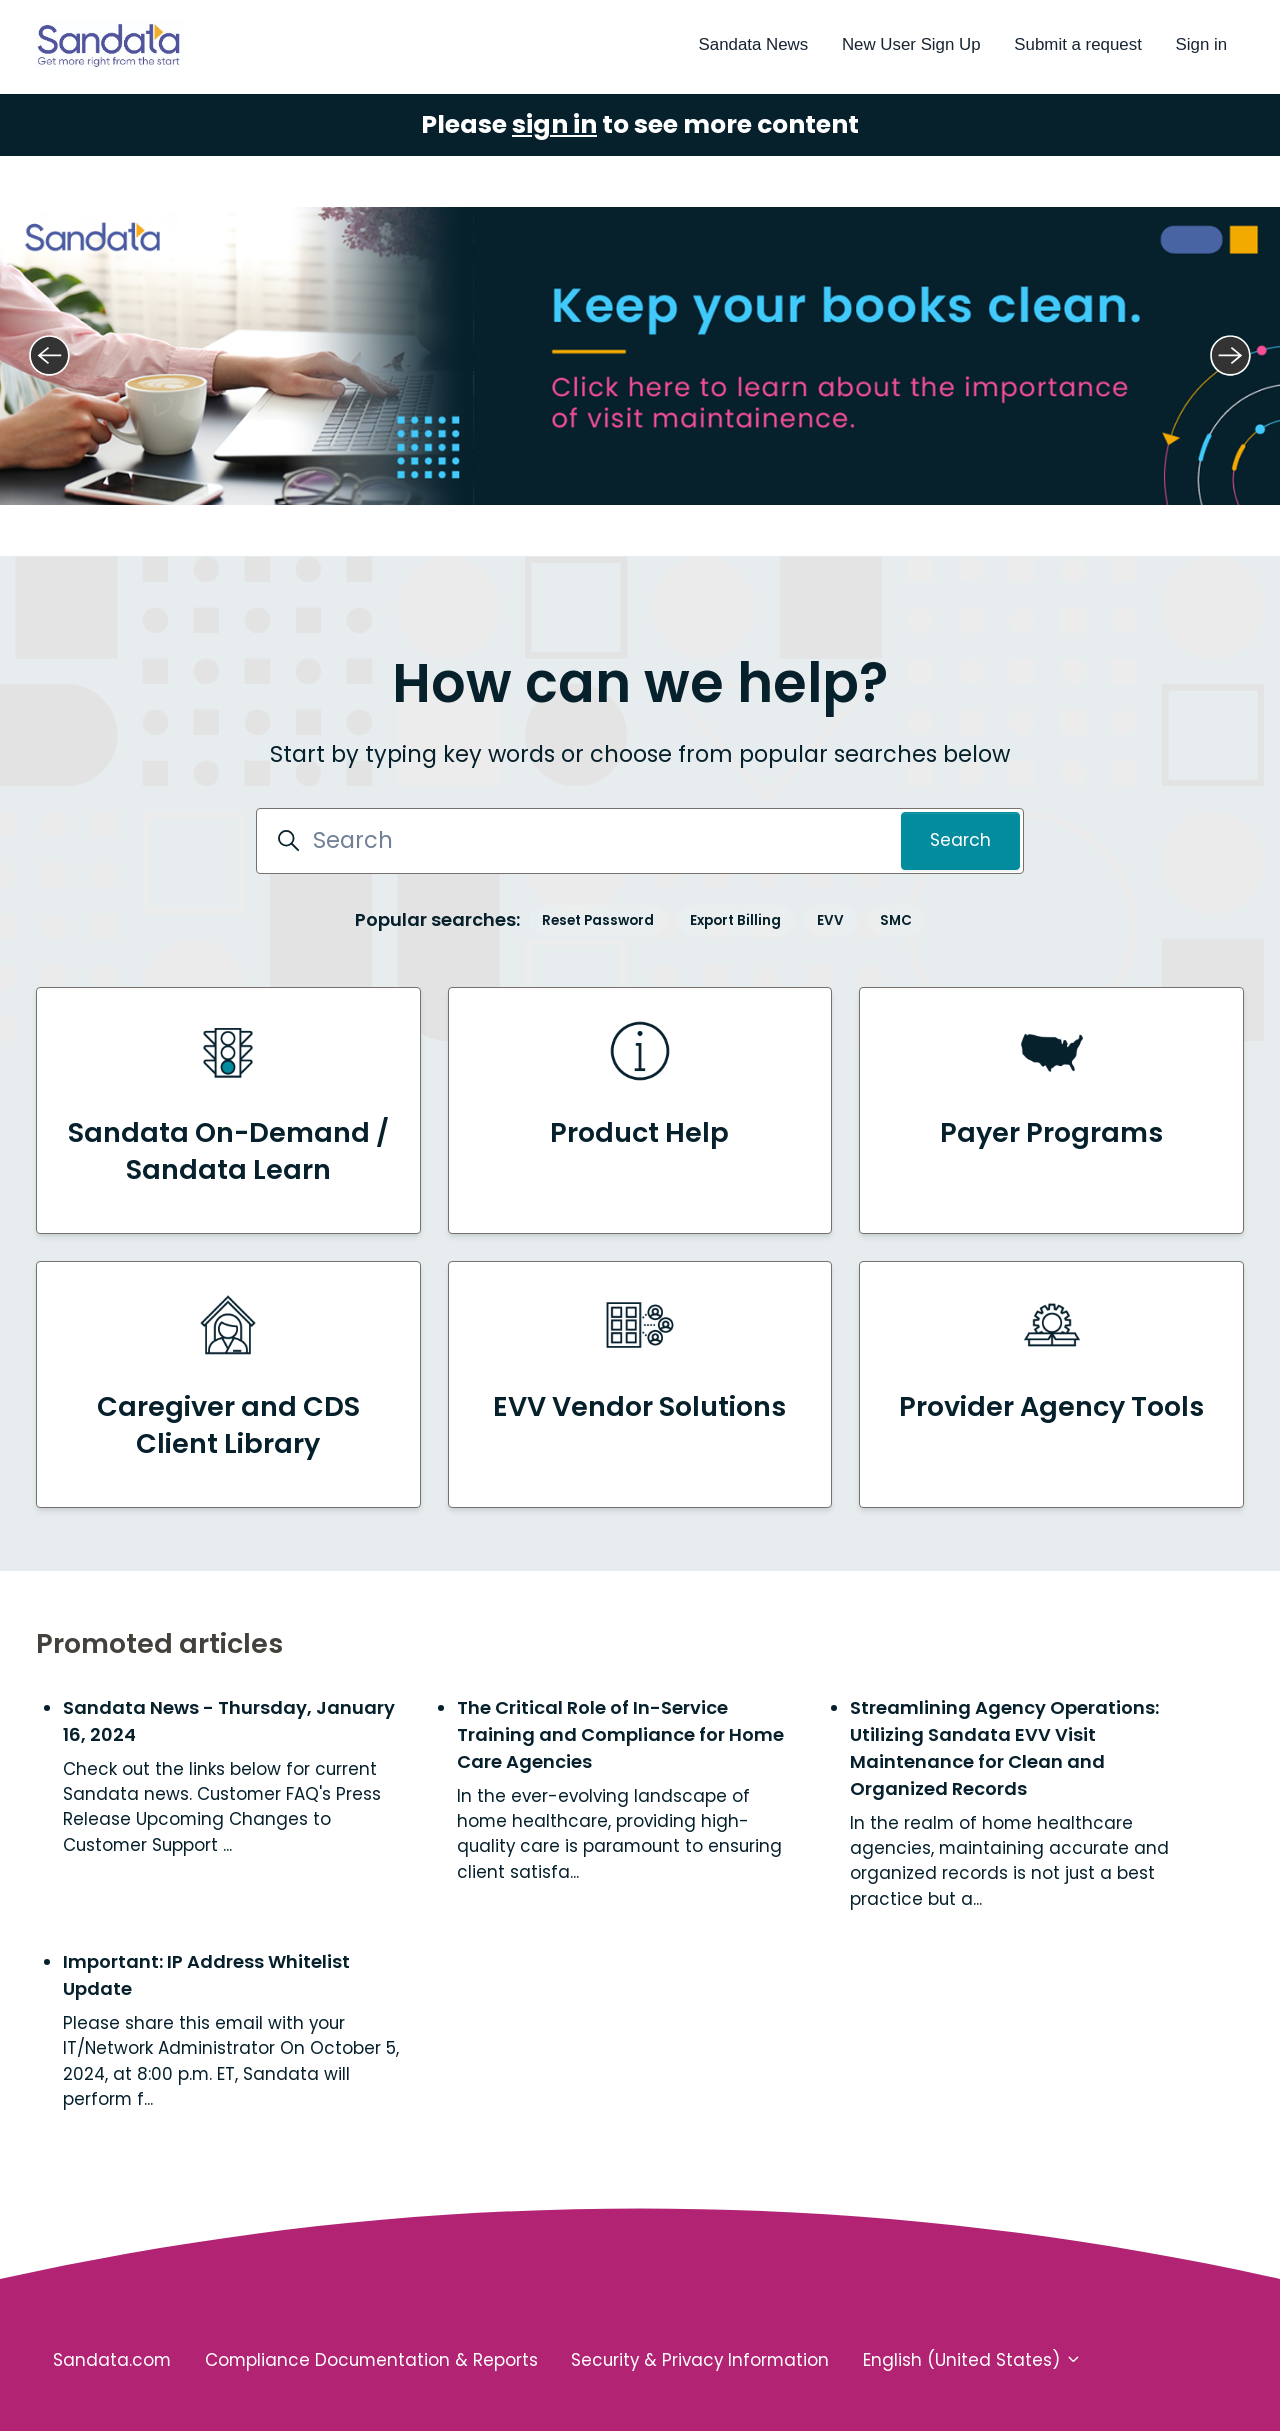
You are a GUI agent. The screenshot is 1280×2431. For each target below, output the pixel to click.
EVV (830, 915)
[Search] (640, 837)
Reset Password (598, 915)
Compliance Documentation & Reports (371, 2356)
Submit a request (1077, 44)
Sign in (1202, 44)
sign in (554, 120)
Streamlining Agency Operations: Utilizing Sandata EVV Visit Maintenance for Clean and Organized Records (1004, 1743)
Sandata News (754, 44)
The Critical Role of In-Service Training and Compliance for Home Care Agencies (620, 1729)
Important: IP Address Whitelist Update (206, 1971)
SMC (896, 915)
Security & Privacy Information (700, 2356)
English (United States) (972, 2356)
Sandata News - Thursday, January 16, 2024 (229, 1716)
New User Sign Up (911, 44)
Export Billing (735, 915)
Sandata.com (112, 2356)
